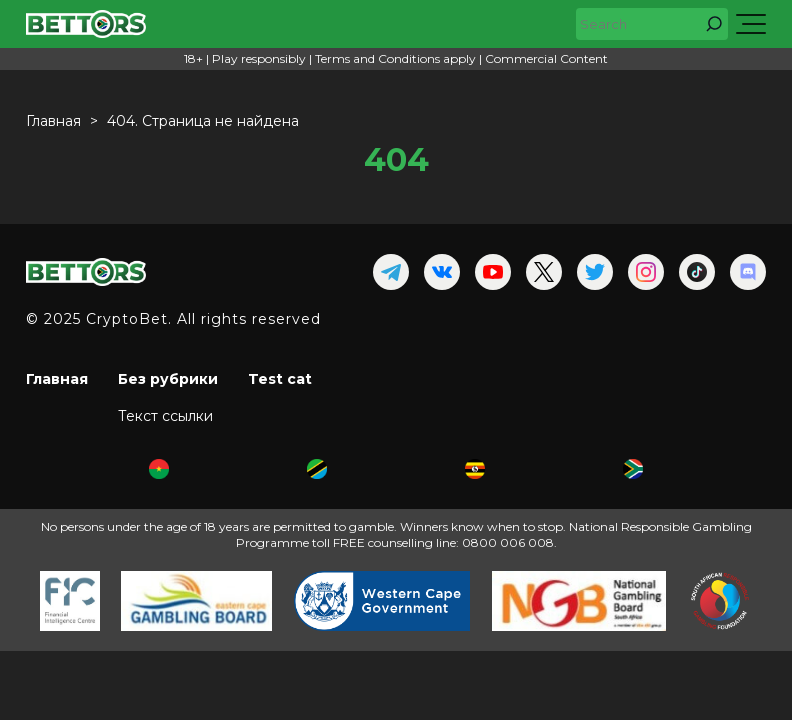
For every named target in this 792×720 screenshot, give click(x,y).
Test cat (280, 379)
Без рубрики (168, 379)
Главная (57, 379)
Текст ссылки (165, 416)
